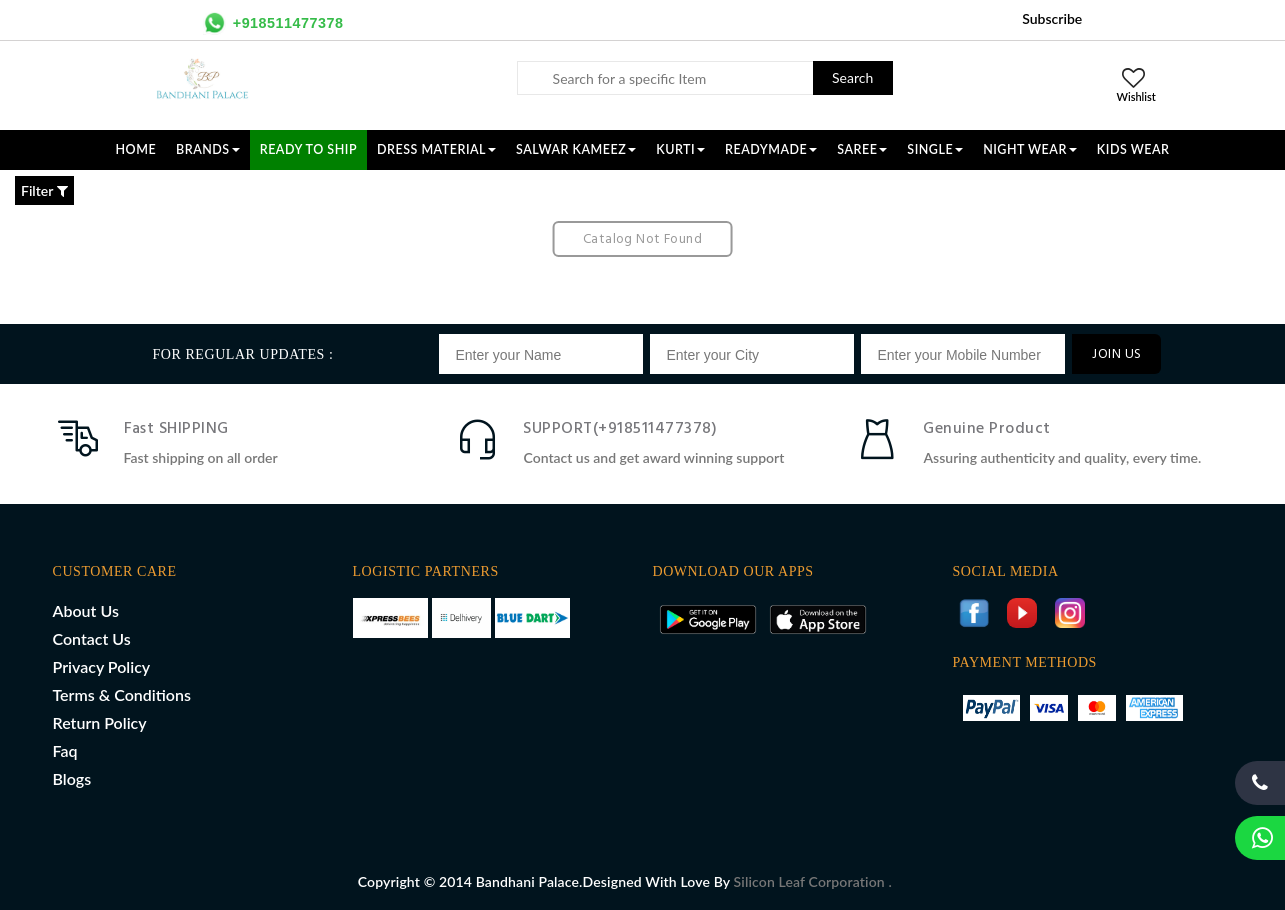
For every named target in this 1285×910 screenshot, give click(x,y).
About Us (86, 610)
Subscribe (1052, 18)
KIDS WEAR (1133, 149)
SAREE (862, 149)
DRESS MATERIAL (436, 149)
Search (852, 77)
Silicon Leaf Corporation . (813, 881)
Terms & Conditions (122, 694)
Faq (65, 750)
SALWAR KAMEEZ (576, 149)
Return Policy (100, 722)
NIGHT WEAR (1030, 149)
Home (136, 149)
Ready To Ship (308, 149)
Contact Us (92, 638)
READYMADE (771, 149)
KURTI (680, 149)
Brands (208, 149)
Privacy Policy (102, 666)
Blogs (72, 778)
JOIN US (1116, 354)
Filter (44, 190)
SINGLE (935, 149)
